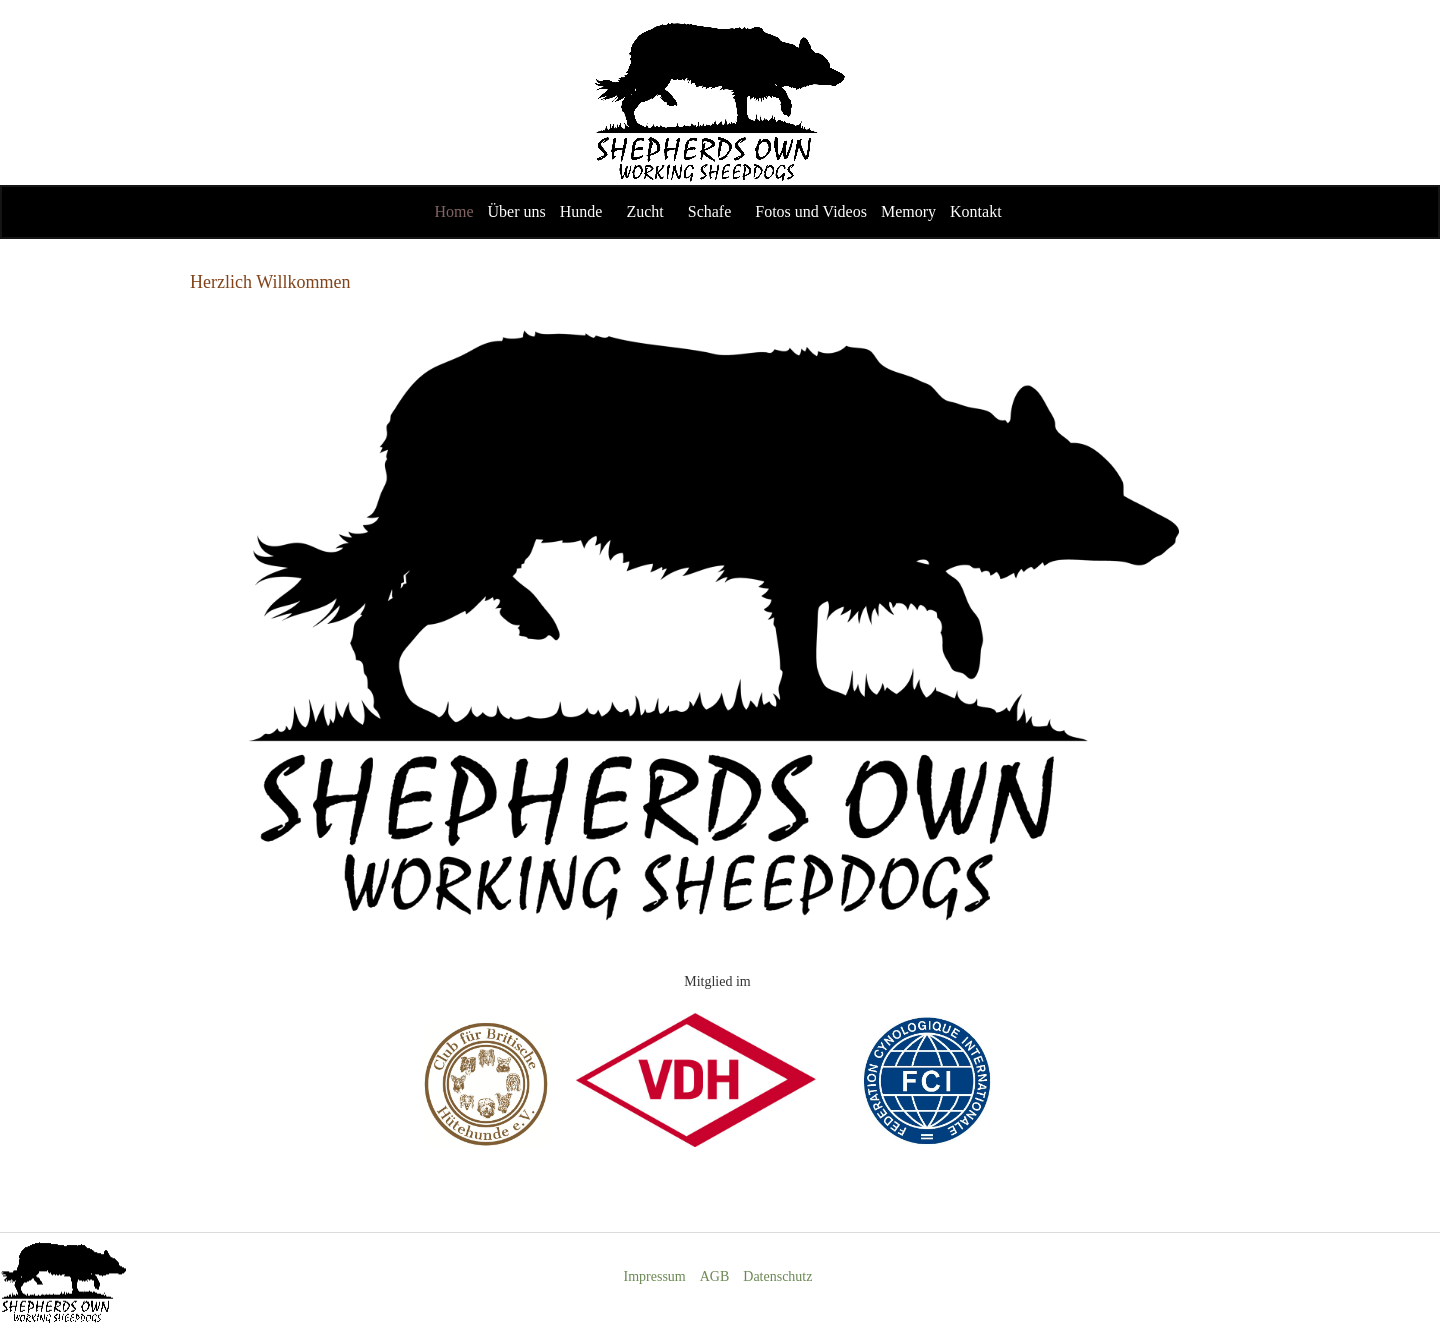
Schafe (710, 211)
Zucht (644, 211)
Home (453, 211)
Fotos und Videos (811, 211)
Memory (908, 211)
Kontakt (976, 211)
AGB (715, 1276)
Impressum (655, 1276)
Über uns (517, 211)
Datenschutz (777, 1276)
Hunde (581, 211)
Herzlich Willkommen (270, 282)
